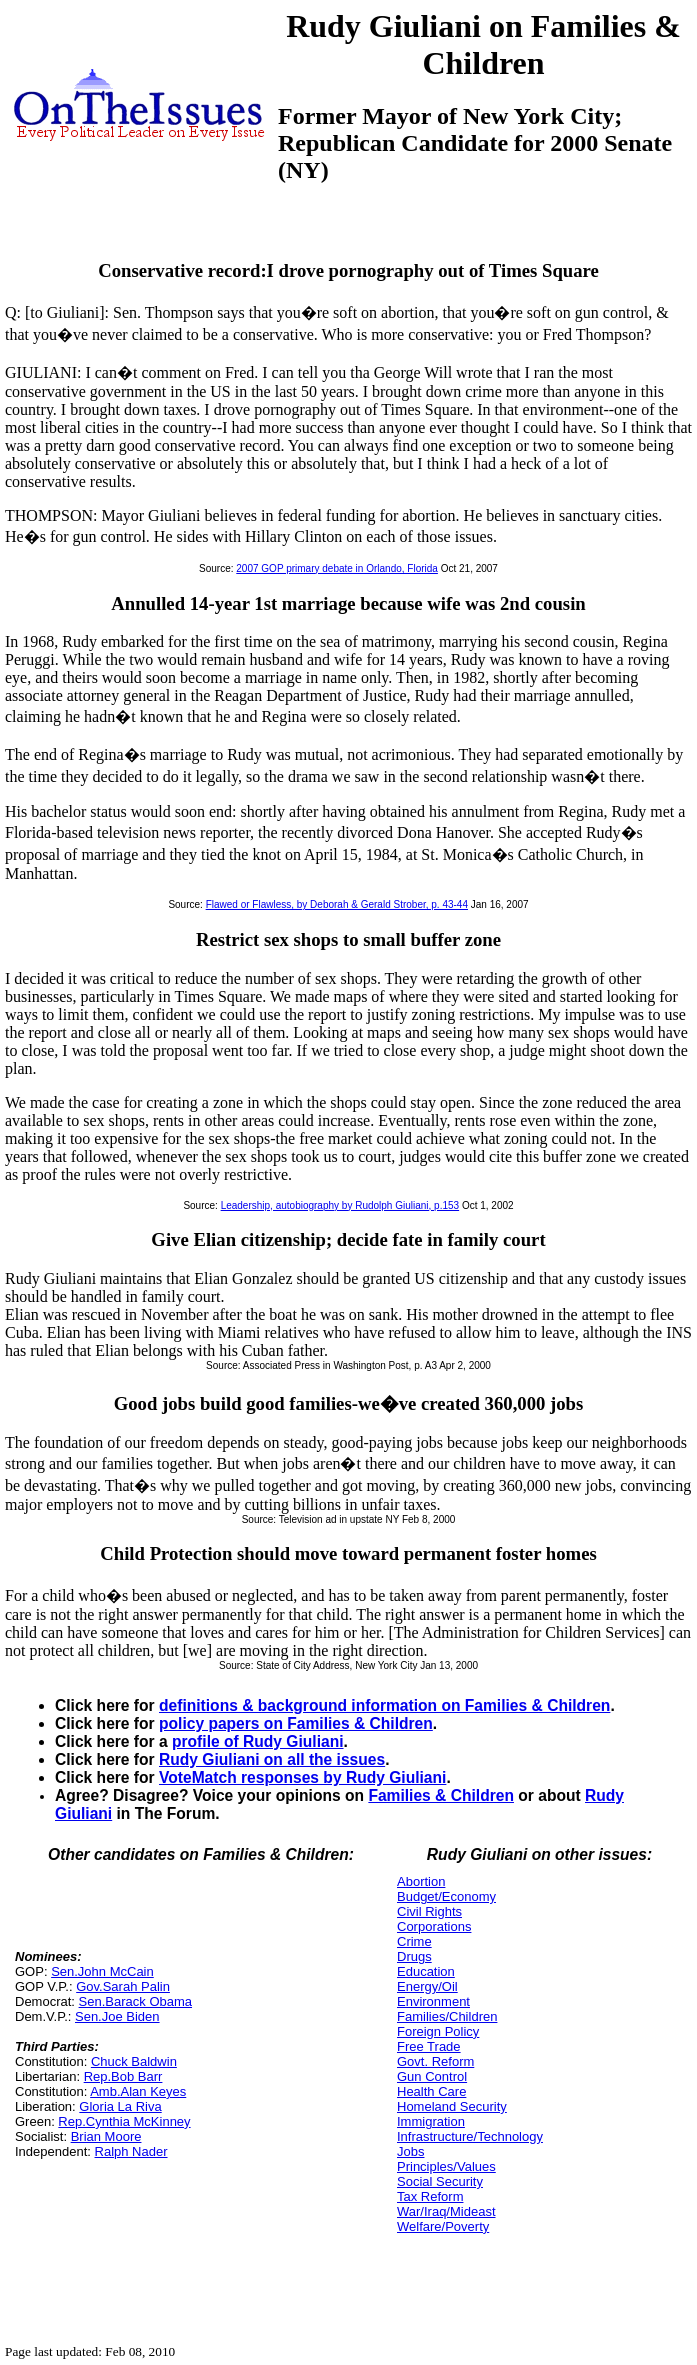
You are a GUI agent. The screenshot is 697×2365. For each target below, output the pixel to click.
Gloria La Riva (120, 2106)
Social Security (440, 2181)
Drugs (414, 1956)
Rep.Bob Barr (123, 2076)
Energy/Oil (427, 1986)
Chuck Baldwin (134, 2061)
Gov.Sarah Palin (123, 1986)
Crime (414, 1941)
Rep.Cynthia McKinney (124, 2121)
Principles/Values (446, 2166)
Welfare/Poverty (443, 2226)
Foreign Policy (438, 2031)
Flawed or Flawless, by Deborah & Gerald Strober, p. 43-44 (337, 904)
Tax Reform (430, 2196)
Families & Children (441, 1795)
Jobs (410, 2151)
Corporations (434, 1926)
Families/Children (447, 2016)
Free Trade (429, 2046)
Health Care (431, 2091)
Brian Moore (106, 2136)
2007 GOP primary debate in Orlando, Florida (337, 568)
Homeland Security (452, 2106)
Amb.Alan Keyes (138, 2091)
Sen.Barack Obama (135, 2001)
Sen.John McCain (102, 1971)
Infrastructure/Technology (470, 2136)
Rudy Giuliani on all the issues (272, 1759)
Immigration (431, 2121)
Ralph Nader (131, 2151)
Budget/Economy (446, 1896)
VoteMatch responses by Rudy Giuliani (302, 1777)
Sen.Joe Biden (117, 2016)
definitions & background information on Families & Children (384, 1705)
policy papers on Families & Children (296, 1723)
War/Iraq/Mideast (446, 2211)
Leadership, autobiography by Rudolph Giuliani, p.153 (340, 1205)
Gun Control (432, 2076)
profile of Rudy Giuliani (258, 1741)
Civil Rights (429, 1911)
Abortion (421, 1881)
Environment (433, 2001)
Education (426, 1971)
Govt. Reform (435, 2061)
